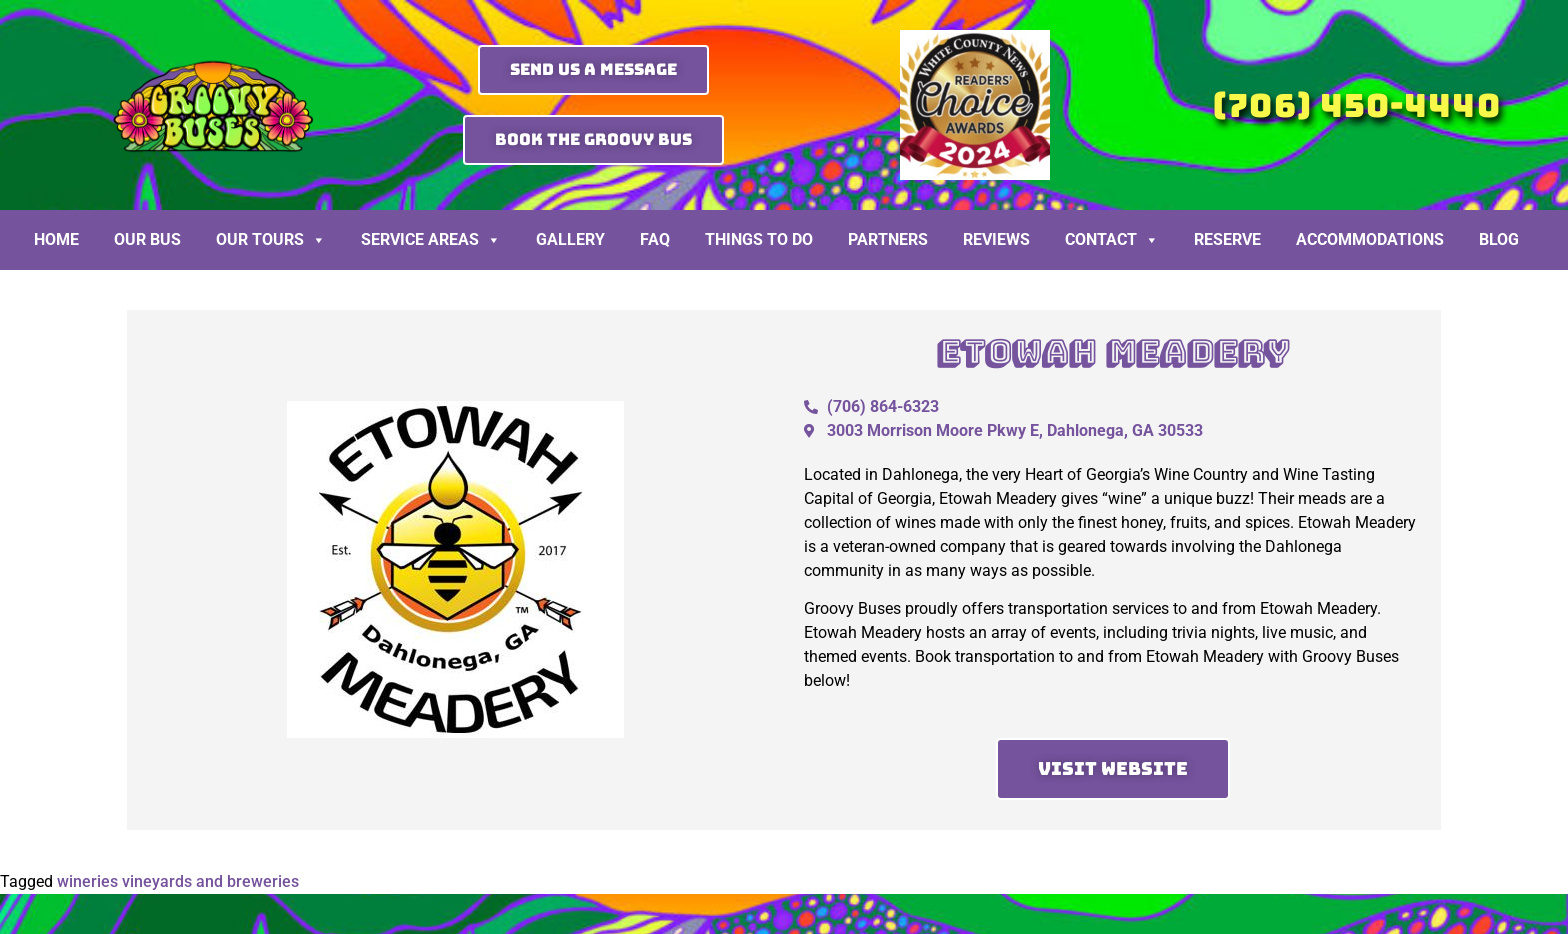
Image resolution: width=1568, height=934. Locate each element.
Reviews (996, 239)
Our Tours (271, 240)
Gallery (570, 239)
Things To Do (759, 239)
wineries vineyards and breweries (178, 881)
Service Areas (431, 240)
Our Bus (147, 239)
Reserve (1227, 239)
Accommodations (1370, 239)
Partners (888, 239)
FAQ (655, 239)
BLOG (1499, 239)
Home (56, 239)
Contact (1112, 240)
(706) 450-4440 (1356, 105)
